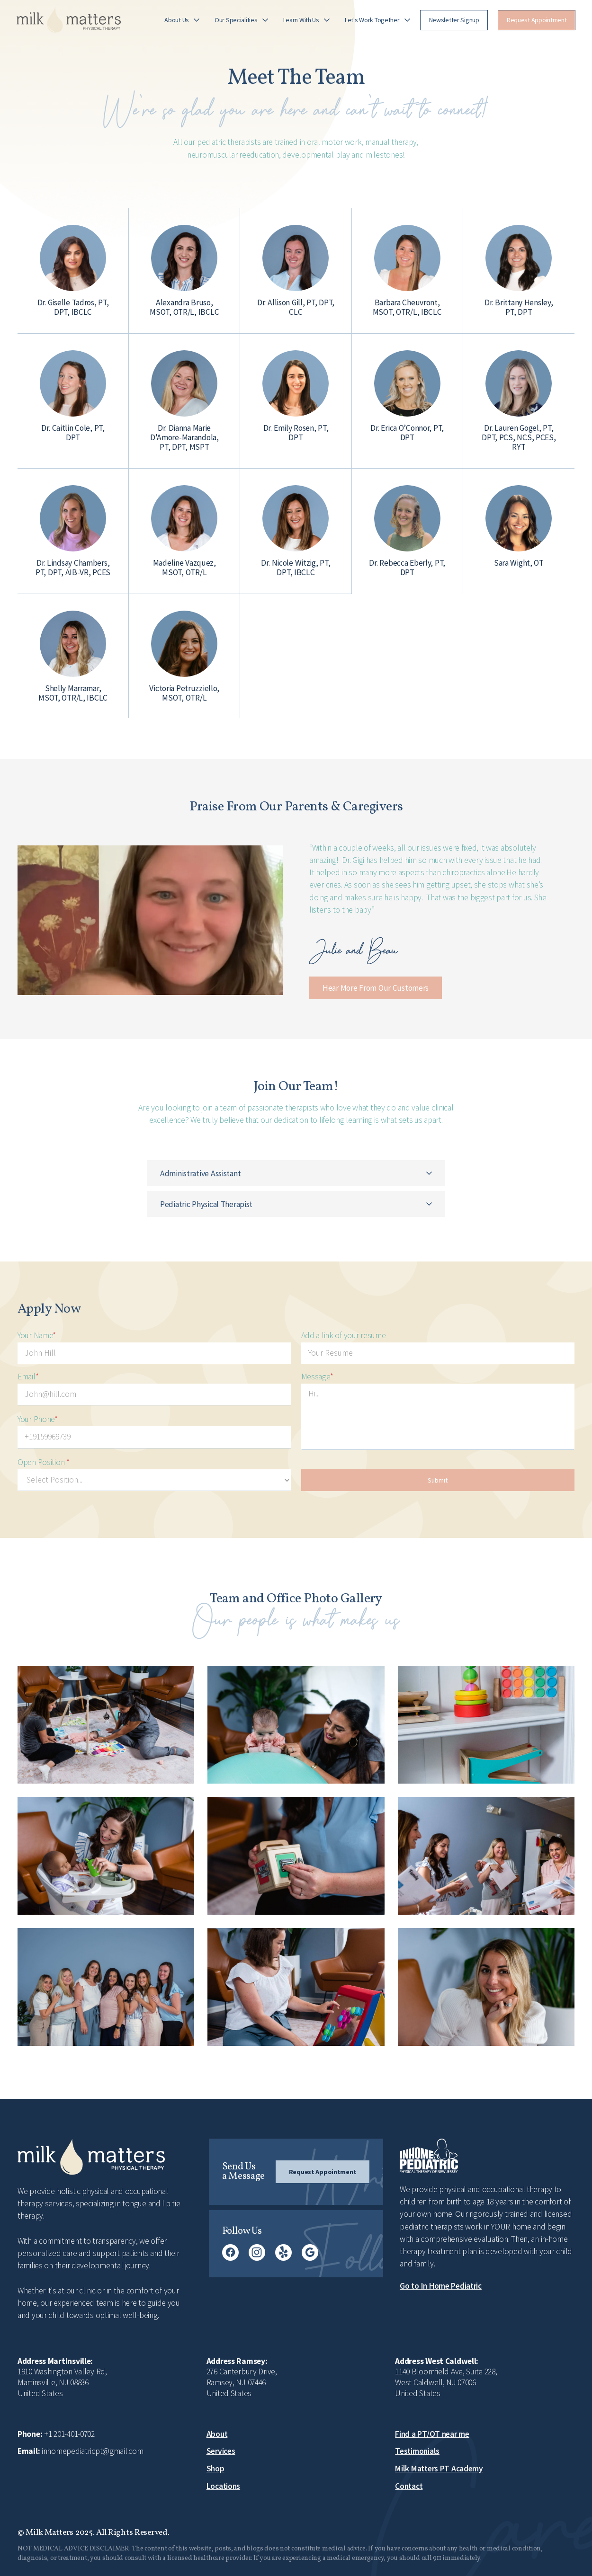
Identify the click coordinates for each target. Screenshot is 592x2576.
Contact (408, 2486)
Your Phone (38, 1419)
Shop (215, 2468)
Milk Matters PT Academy (439, 2468)
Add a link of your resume (343, 1335)
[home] (69, 20)
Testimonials (417, 2451)
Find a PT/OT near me (432, 2434)
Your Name (37, 1335)
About (217, 2434)
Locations (223, 2486)
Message (317, 1376)
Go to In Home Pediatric (441, 2286)
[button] (182, 20)
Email (28, 1376)
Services (220, 2451)
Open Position (44, 1462)
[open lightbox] (150, 920)
